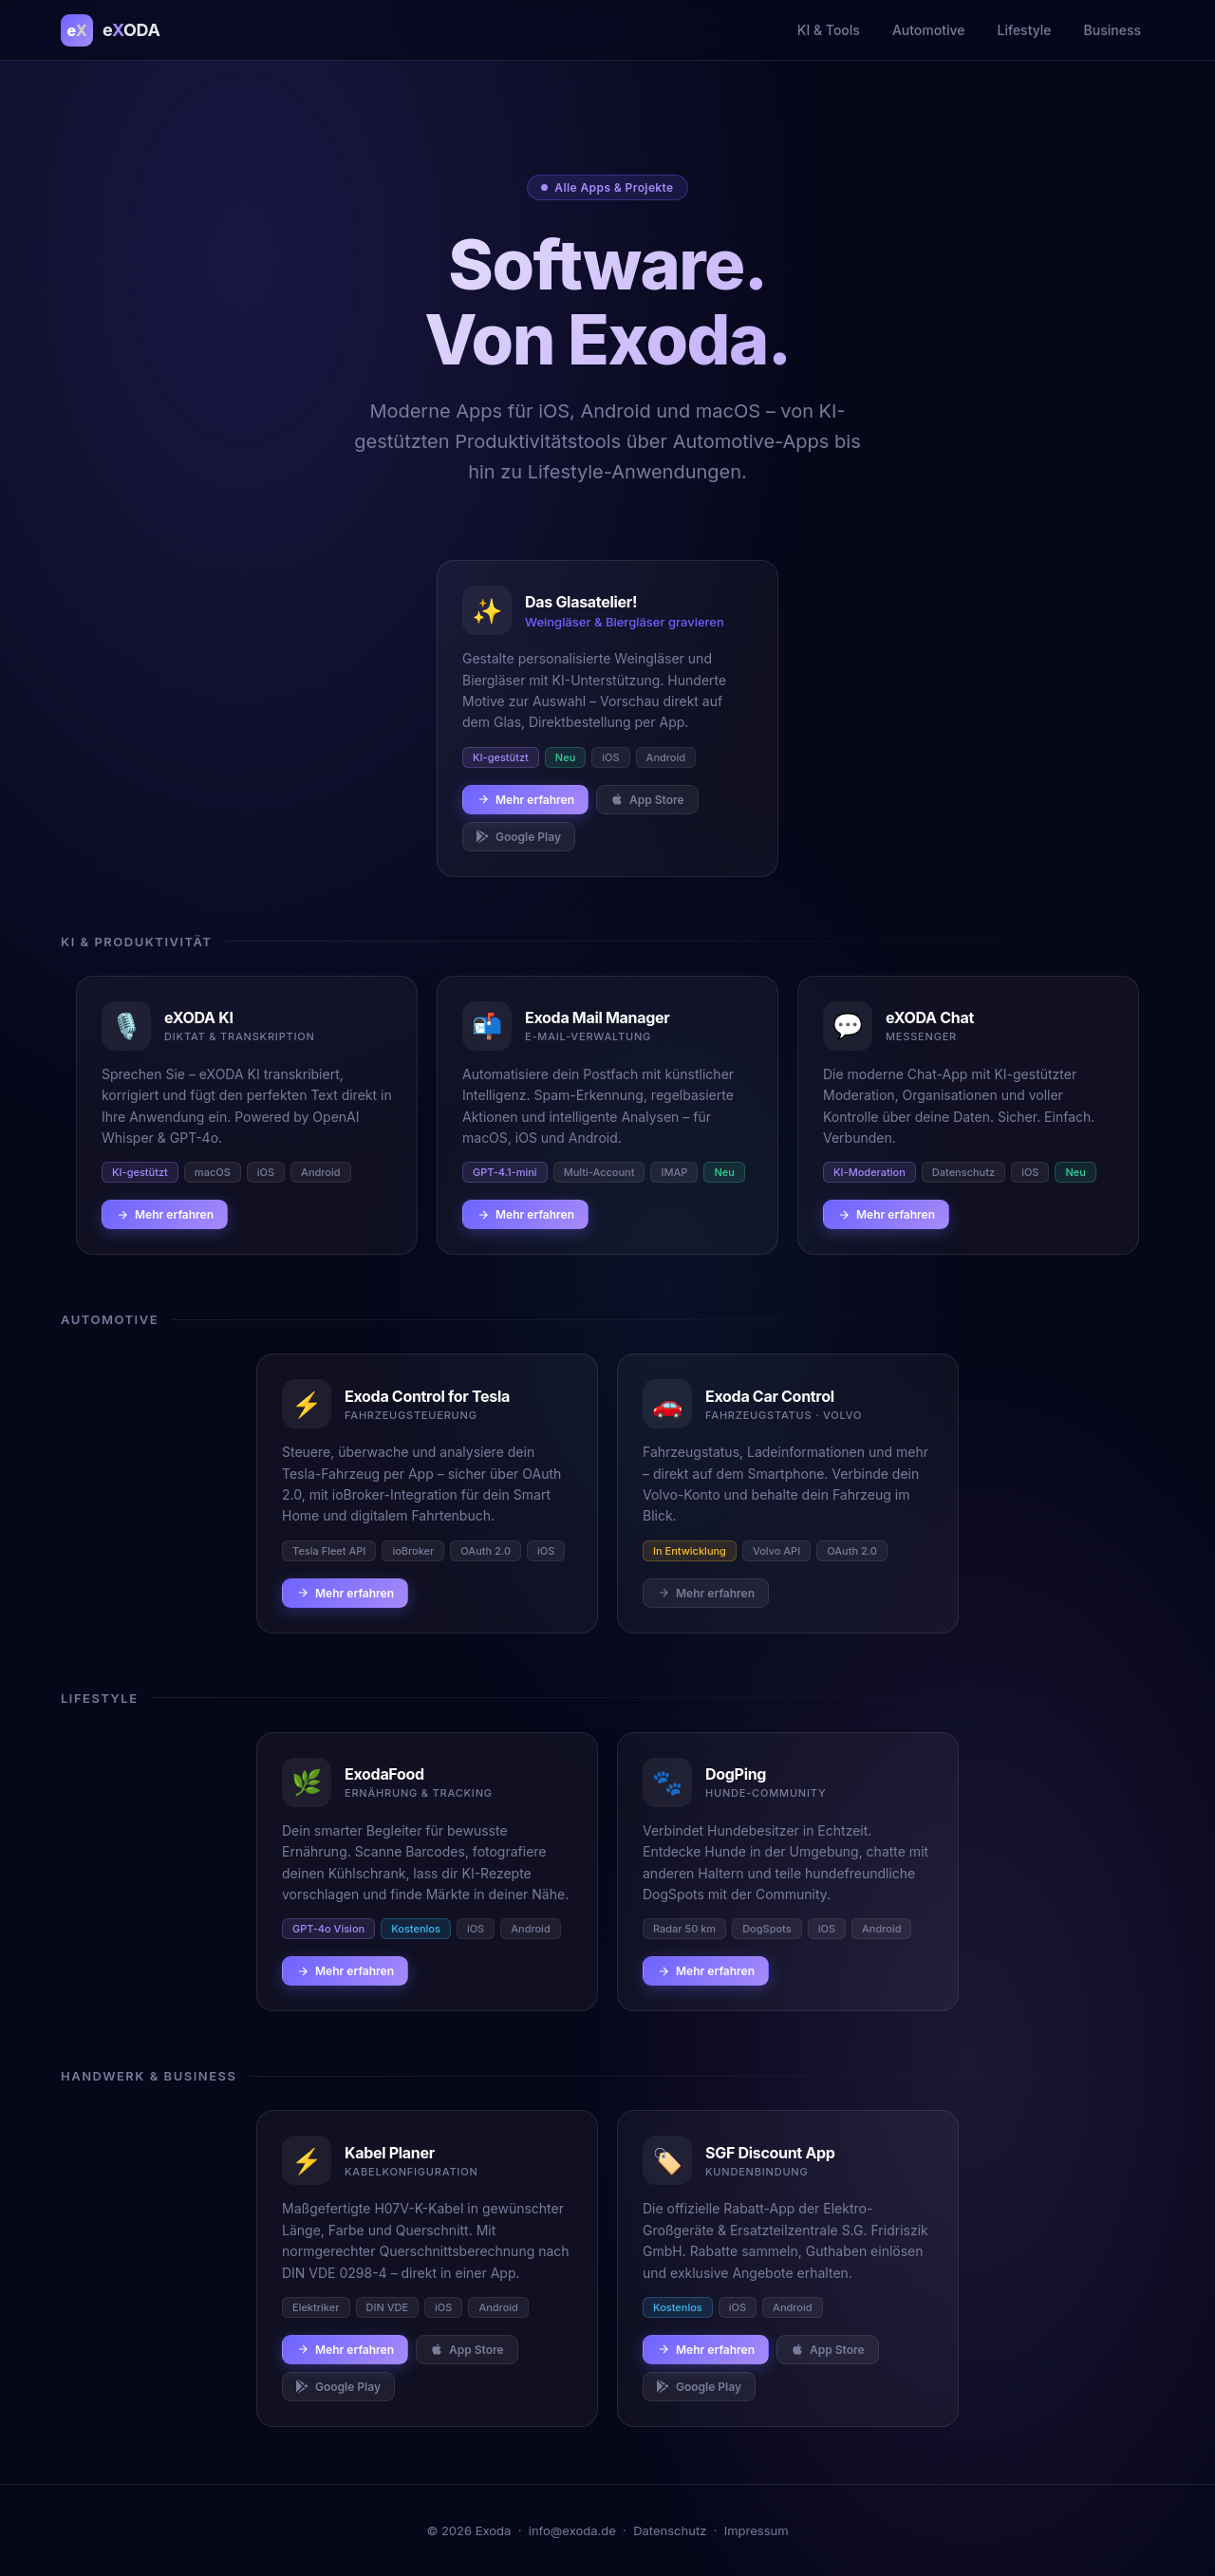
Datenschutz (669, 2530)
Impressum (756, 2530)
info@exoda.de (572, 2530)
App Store (647, 800)
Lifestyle (1025, 30)
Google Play (519, 837)
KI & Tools (828, 30)
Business (1112, 30)
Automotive (928, 30)
